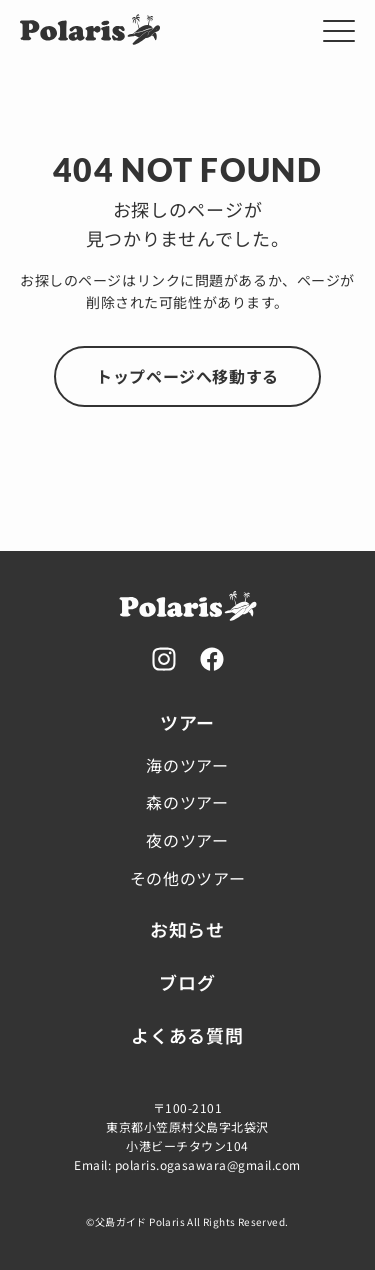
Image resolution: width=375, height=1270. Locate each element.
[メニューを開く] (339, 30)
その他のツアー (187, 878)
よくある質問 (187, 1035)
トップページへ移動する (187, 376)
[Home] (90, 41)
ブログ (187, 982)
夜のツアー (187, 840)
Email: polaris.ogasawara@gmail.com (187, 1164)
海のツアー (187, 765)
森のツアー (187, 802)
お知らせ (187, 929)
